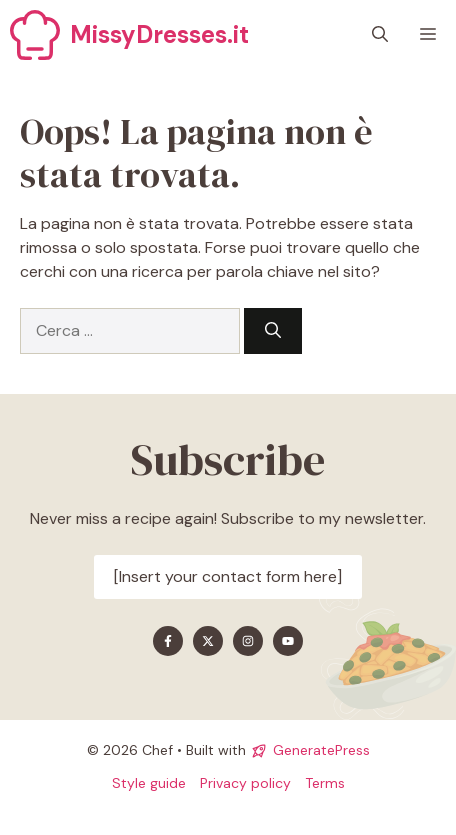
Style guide (149, 783)
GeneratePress (321, 750)
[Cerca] (273, 331)
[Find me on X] (208, 641)
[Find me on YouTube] (288, 641)
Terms (325, 783)
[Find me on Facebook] (168, 641)
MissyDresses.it (159, 34)
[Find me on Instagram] (248, 641)
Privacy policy (245, 783)
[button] (380, 35)
